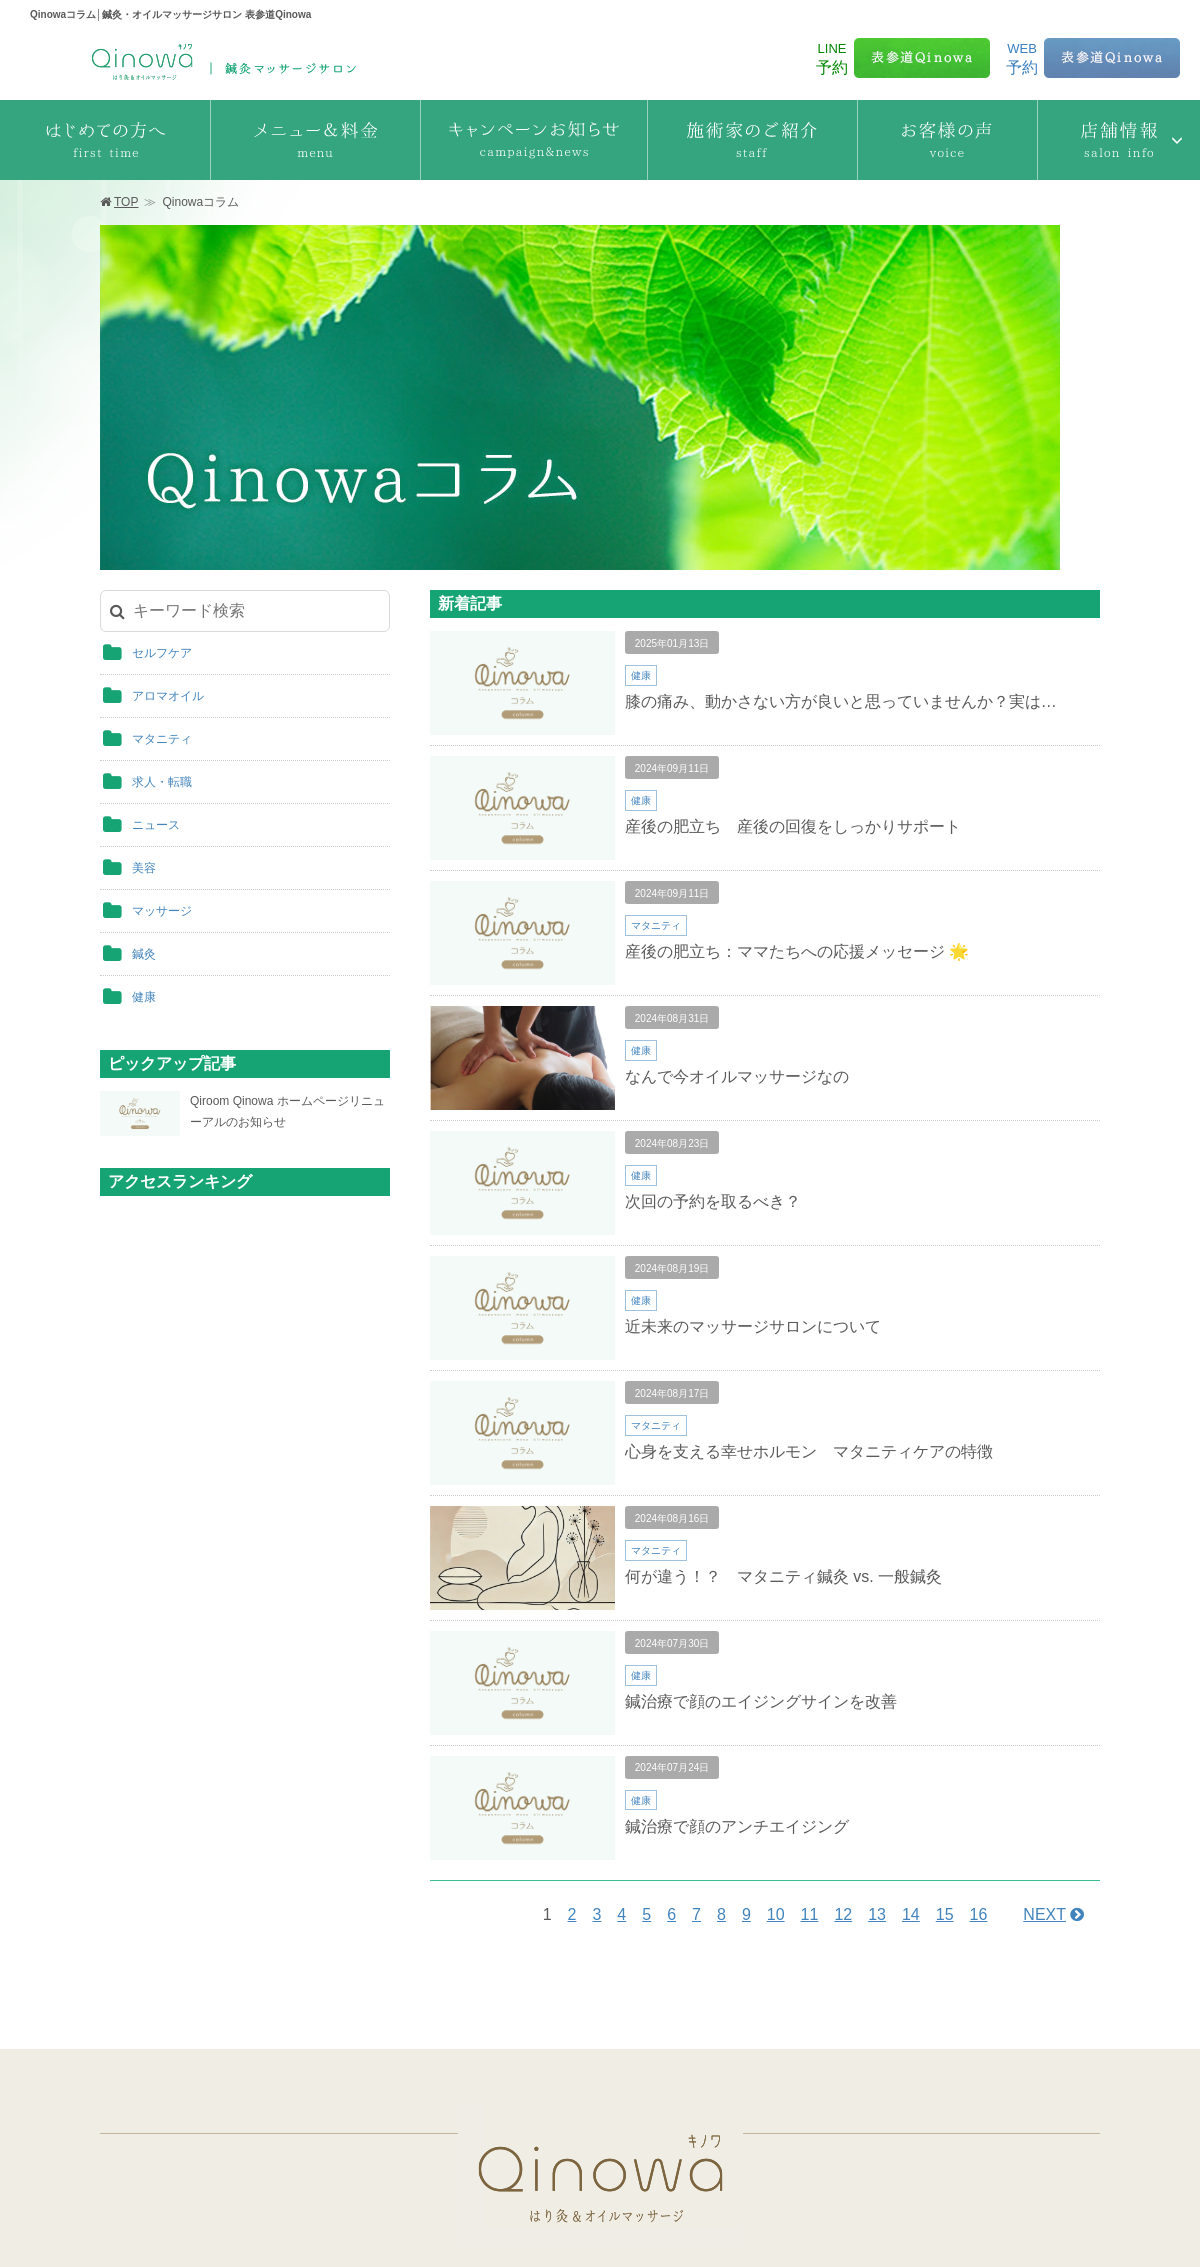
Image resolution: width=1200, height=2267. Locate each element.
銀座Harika (574, 2135)
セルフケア (162, 428)
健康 (144, 772)
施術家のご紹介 (565, 1970)
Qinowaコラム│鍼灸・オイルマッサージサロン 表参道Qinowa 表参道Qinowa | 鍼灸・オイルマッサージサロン (220, 57)
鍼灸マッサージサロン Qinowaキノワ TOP (243, 1970)
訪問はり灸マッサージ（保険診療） (924, 2078)
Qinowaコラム (861, 2006)
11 (810, 1689)
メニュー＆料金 (165, 2042)
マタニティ (162, 514)
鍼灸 (144, 729)
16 (979, 1689)
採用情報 (712, 2218)
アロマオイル (168, 471)
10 (776, 1689)
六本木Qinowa (583, 2105)
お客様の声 (552, 2006)
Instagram (849, 2114)
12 (843, 1689)
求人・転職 (162, 557)
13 (877, 1689)
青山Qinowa (577, 2075)
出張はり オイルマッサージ (900, 2042)
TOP (126, 202)
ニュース (156, 600)
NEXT (1044, 1689)
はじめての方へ (165, 2006)
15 (945, 1689)
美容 (144, 643)
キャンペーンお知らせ (185, 2078)
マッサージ (162, 686)
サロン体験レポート (878, 1970)
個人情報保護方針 (510, 2218)
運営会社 (607, 2218)
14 (911, 1689)
